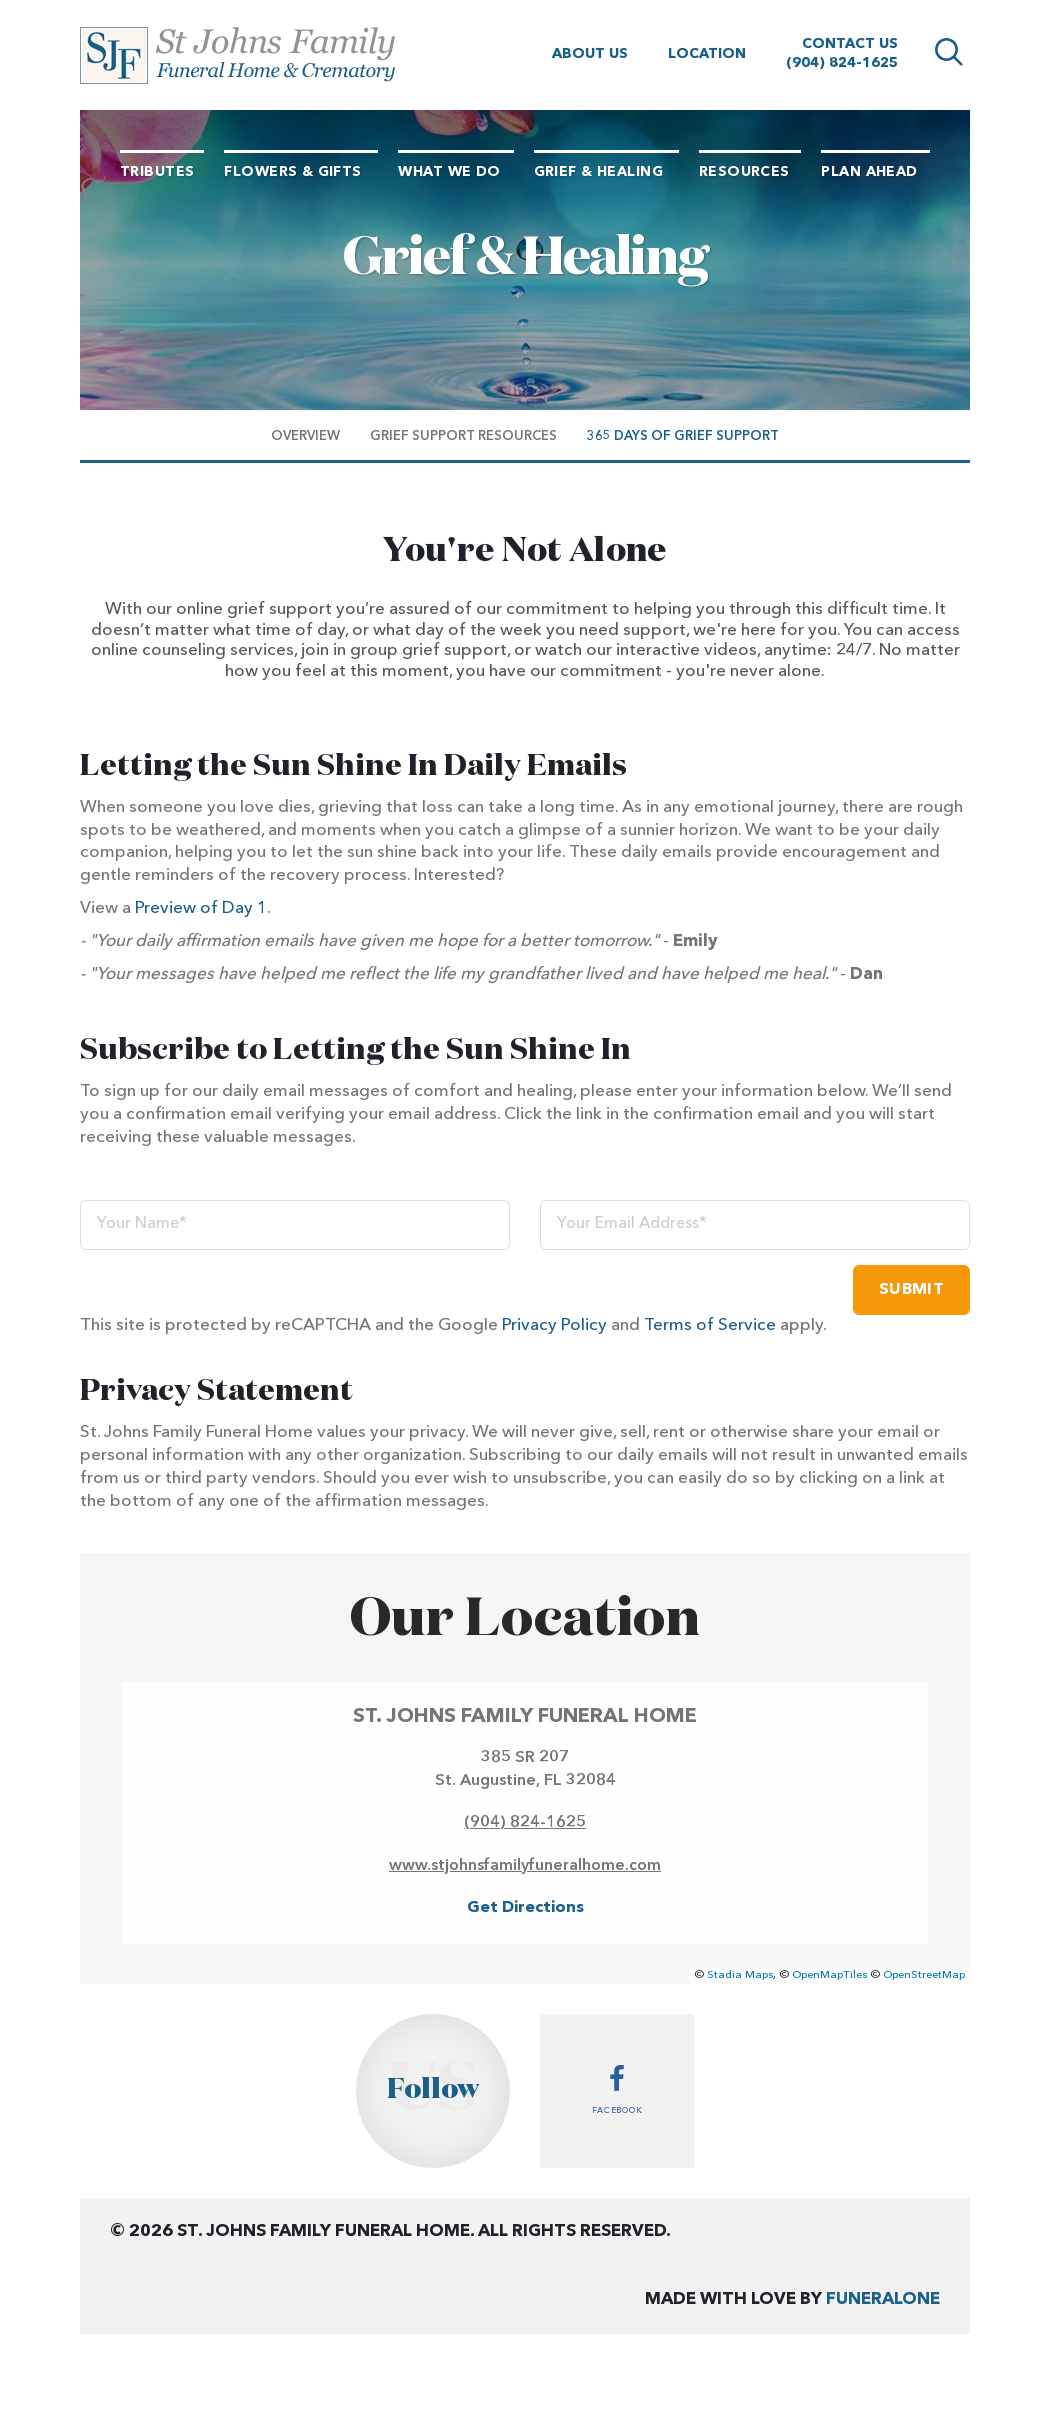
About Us (590, 54)
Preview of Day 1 (201, 908)
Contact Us (850, 44)
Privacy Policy (554, 1325)
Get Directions (525, 1908)
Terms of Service (710, 1325)
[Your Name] (295, 1225)
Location (707, 54)
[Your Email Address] (755, 1225)
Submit (911, 1290)
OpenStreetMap (924, 1975)
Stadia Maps (740, 1975)
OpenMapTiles (829, 1975)
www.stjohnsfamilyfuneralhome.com (525, 1866)
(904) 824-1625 (842, 63)
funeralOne (883, 2299)
